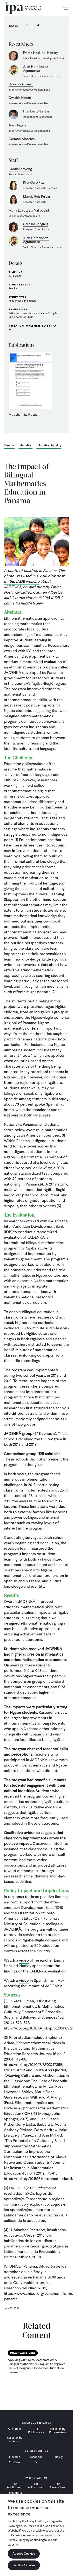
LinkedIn (14, 2457)
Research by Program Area (57, 2430)
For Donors (15, 2493)
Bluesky (58, 2457)
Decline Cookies (23, 2565)
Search (57, 8)
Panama (9, 445)
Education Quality (48, 445)
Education (25, 445)
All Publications (36, 2430)
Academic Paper (24, 414)
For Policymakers (36, 2485)
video (24, 1960)
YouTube (14, 2462)
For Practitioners (15, 2485)
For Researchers (57, 2485)
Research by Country (14, 2439)
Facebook (36, 2457)
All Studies (14, 2429)
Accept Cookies (23, 2554)
